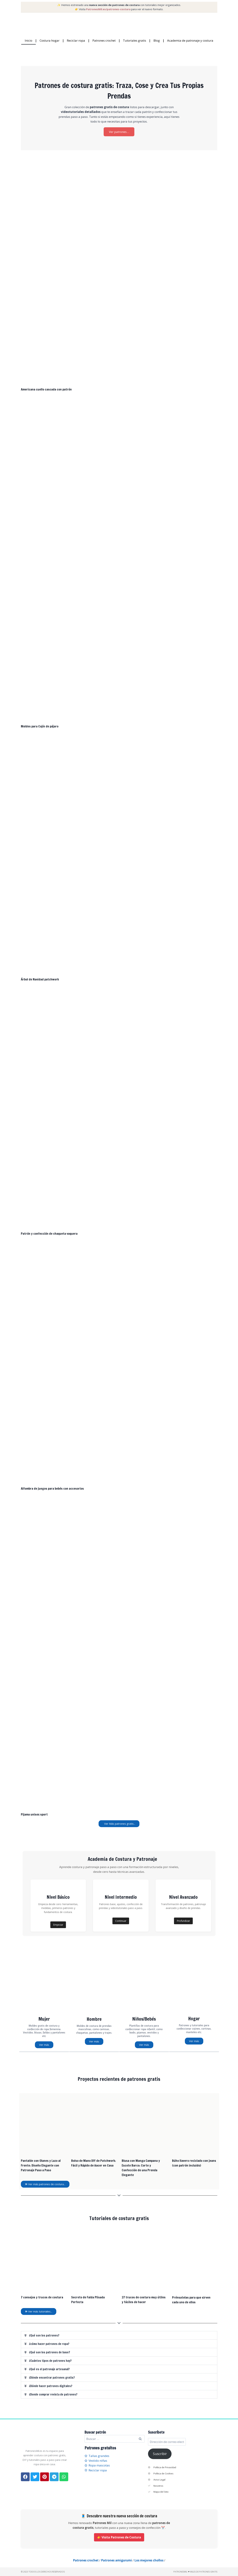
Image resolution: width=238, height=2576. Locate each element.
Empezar (58, 1924)
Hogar (194, 2018)
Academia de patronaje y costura (190, 40)
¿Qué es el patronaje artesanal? (49, 2369)
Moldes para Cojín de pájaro (39, 726)
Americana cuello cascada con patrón (46, 389)
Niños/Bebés (144, 2019)
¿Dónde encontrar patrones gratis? (52, 2377)
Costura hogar (49, 40)
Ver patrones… (119, 132)
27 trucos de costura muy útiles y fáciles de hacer (144, 2299)
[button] (119, 2335)
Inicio (28, 40)
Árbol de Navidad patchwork (40, 979)
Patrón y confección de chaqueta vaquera (49, 1233)
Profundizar (183, 1920)
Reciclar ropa (76, 40)
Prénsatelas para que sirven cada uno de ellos (191, 2299)
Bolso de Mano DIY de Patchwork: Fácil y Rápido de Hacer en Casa (93, 2162)
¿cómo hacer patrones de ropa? (49, 2343)
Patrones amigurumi (116, 2560)
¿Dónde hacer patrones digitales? (50, 2386)
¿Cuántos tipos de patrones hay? (50, 2360)
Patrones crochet (104, 40)
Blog (156, 40)
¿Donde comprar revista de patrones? (53, 2394)
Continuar (120, 1920)
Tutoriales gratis (134, 40)
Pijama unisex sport (34, 1814)
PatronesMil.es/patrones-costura (108, 9)
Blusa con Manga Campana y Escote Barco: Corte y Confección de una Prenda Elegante (141, 2167)
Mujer (44, 2019)
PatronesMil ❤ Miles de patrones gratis (195, 2571)
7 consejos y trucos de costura (42, 2297)
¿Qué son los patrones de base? (49, 2352)
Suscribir (160, 2453)
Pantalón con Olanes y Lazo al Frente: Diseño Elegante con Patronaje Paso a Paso (41, 2165)
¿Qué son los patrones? (44, 2335)
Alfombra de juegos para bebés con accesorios (52, 1488)
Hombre (94, 2019)
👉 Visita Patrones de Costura (119, 2537)
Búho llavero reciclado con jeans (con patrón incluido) (194, 2162)
